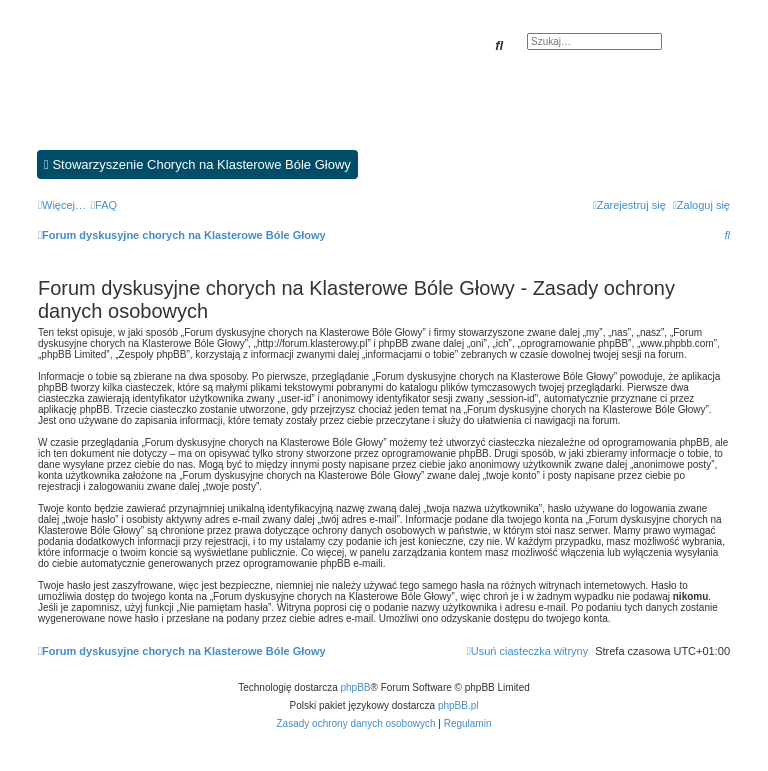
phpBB (356, 687)
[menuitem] (104, 205)
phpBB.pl (458, 705)
